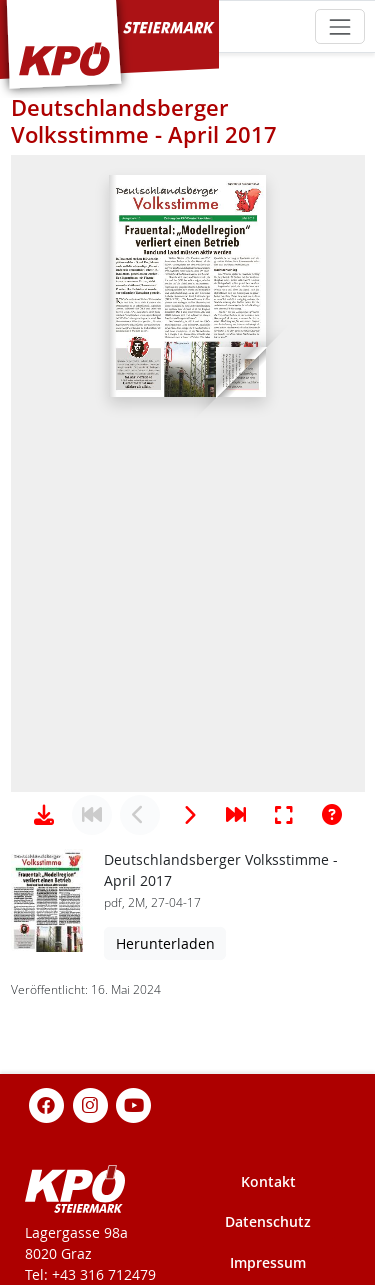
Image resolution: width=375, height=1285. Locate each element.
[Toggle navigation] (339, 26)
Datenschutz (268, 1221)
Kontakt (268, 1181)
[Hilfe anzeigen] (332, 815)
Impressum (268, 1262)
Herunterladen (165, 943)
